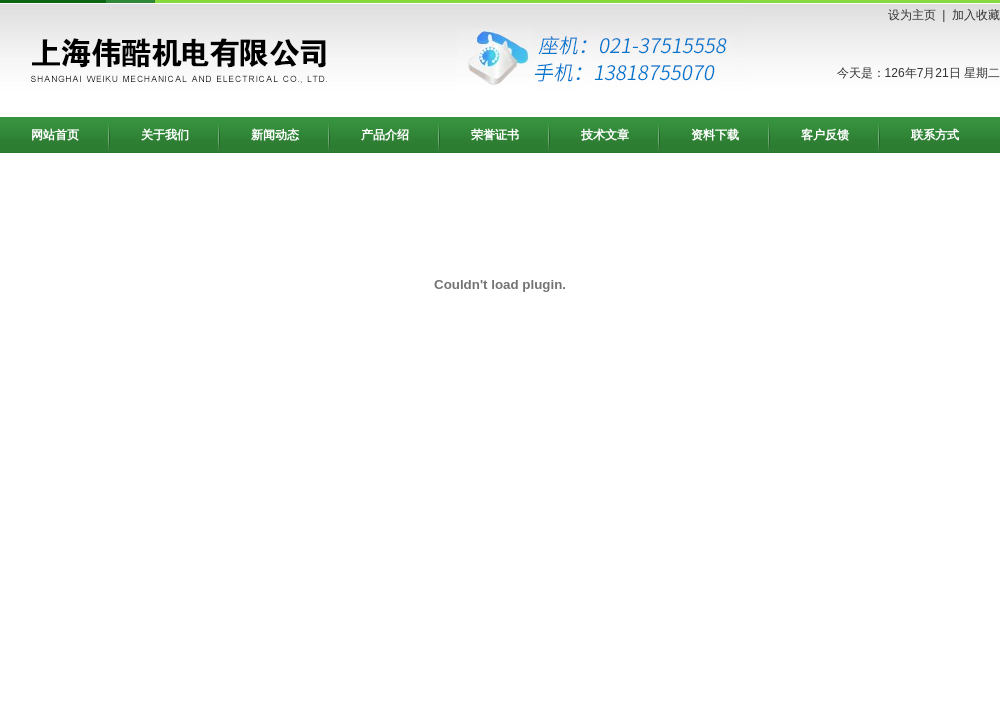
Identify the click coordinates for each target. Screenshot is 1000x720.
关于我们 (165, 135)
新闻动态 (275, 135)
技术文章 (605, 135)
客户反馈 (825, 135)
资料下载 (715, 135)
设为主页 (912, 15)
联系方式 (935, 135)
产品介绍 (385, 135)
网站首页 (55, 135)
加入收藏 (976, 15)
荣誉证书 (495, 135)
